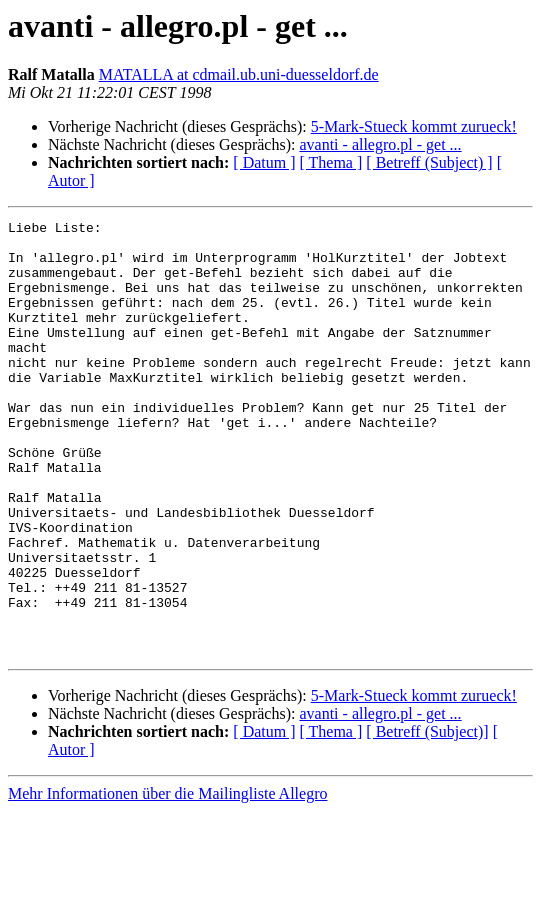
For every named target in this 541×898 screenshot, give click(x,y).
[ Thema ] (331, 162)
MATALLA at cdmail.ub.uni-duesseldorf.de (239, 74)
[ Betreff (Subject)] (427, 818)
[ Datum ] (264, 162)
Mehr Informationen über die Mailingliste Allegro (167, 880)
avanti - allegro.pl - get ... (380, 144)
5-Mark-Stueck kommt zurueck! (414, 126)
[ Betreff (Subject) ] (429, 162)
